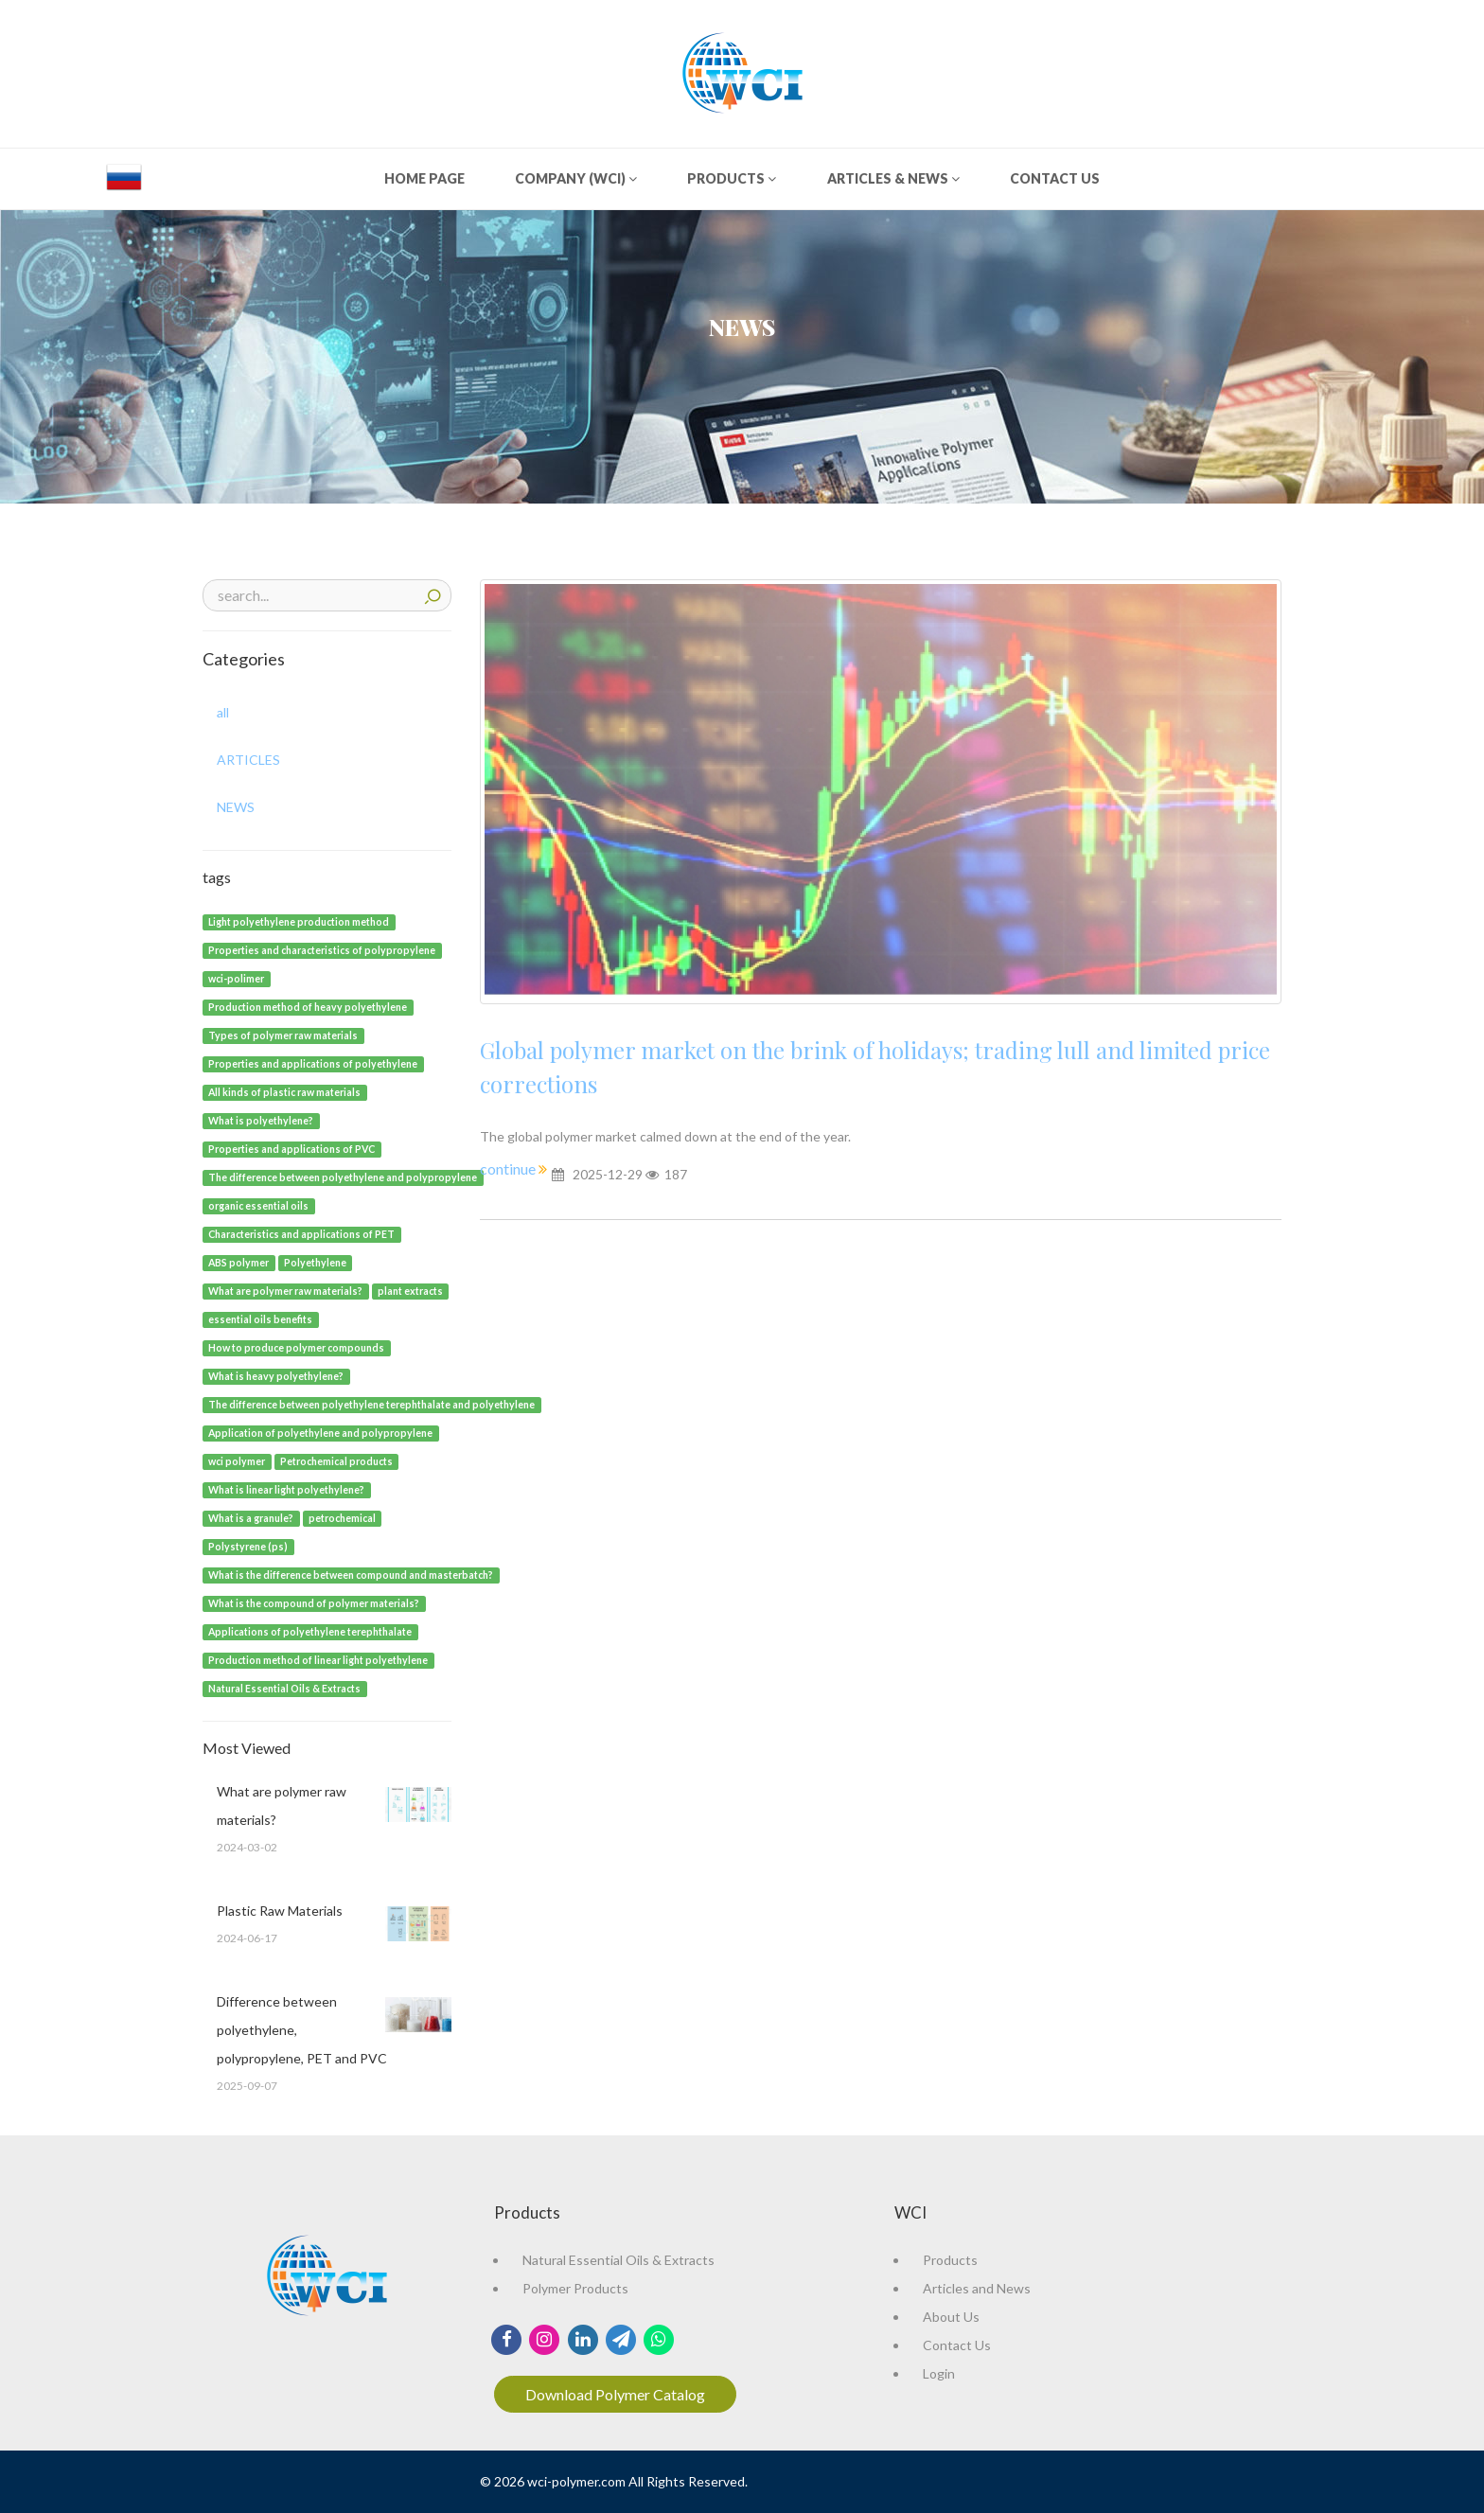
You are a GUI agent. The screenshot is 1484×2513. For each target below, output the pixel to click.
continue (509, 1168)
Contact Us (957, 2345)
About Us (951, 2317)
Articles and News (977, 2288)
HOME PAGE (424, 178)
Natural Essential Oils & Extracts (618, 2260)
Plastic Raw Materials (280, 1910)
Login (939, 2373)
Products (950, 2260)
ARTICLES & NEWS (893, 178)
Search (432, 594)
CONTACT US (1055, 178)
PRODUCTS (731, 178)
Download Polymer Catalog (615, 2394)
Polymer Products (575, 2288)
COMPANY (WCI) (576, 178)
